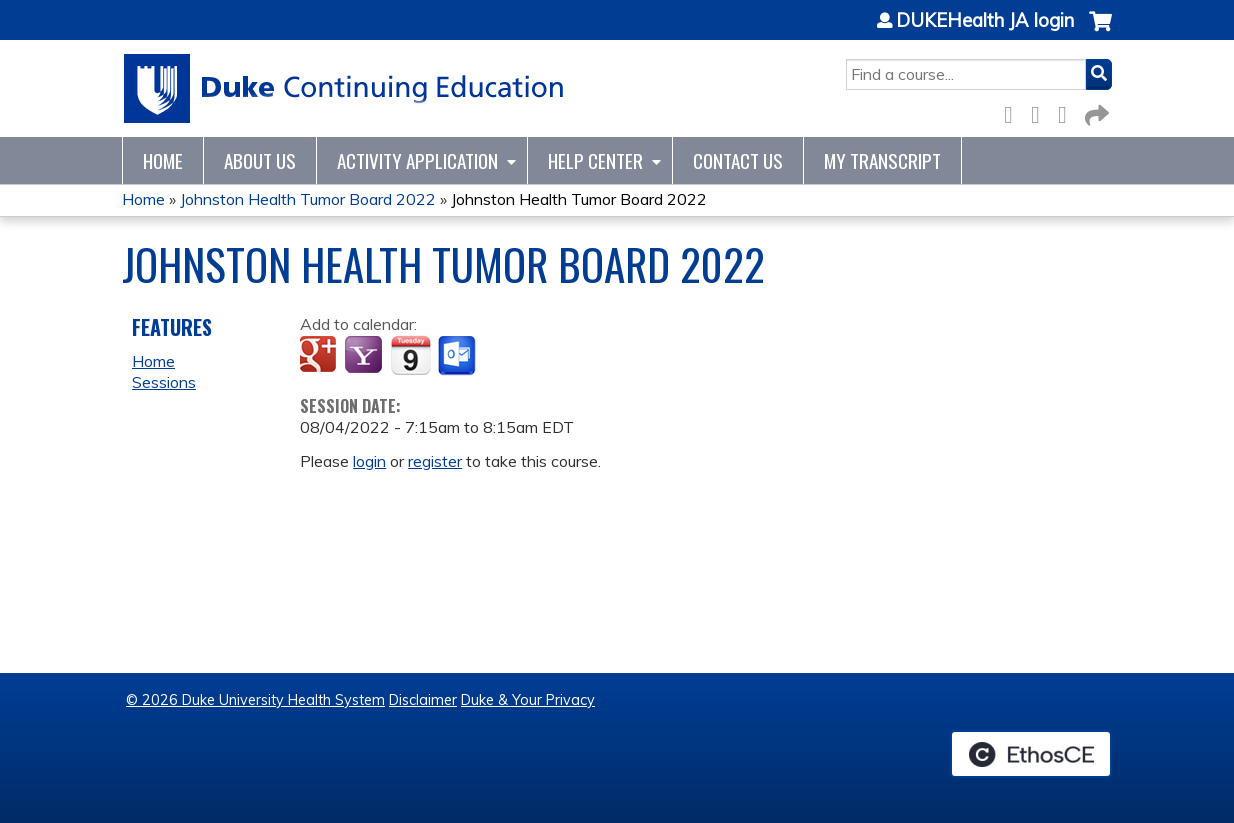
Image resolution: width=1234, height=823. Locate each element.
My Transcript (882, 160)
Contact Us (738, 160)
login (369, 461)
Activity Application (417, 160)
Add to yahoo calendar (365, 356)
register (435, 461)
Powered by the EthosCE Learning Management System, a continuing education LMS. (1031, 754)
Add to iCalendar (410, 355)
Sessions (164, 382)
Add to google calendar (320, 356)
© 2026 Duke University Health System (255, 700)
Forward (1095, 111)
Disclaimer (423, 700)
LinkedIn (1068, 111)
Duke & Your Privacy (528, 700)
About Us (260, 160)
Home (163, 160)
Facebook (1014, 111)
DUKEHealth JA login (985, 21)
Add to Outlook (458, 356)
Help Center (595, 160)
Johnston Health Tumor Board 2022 (308, 199)
